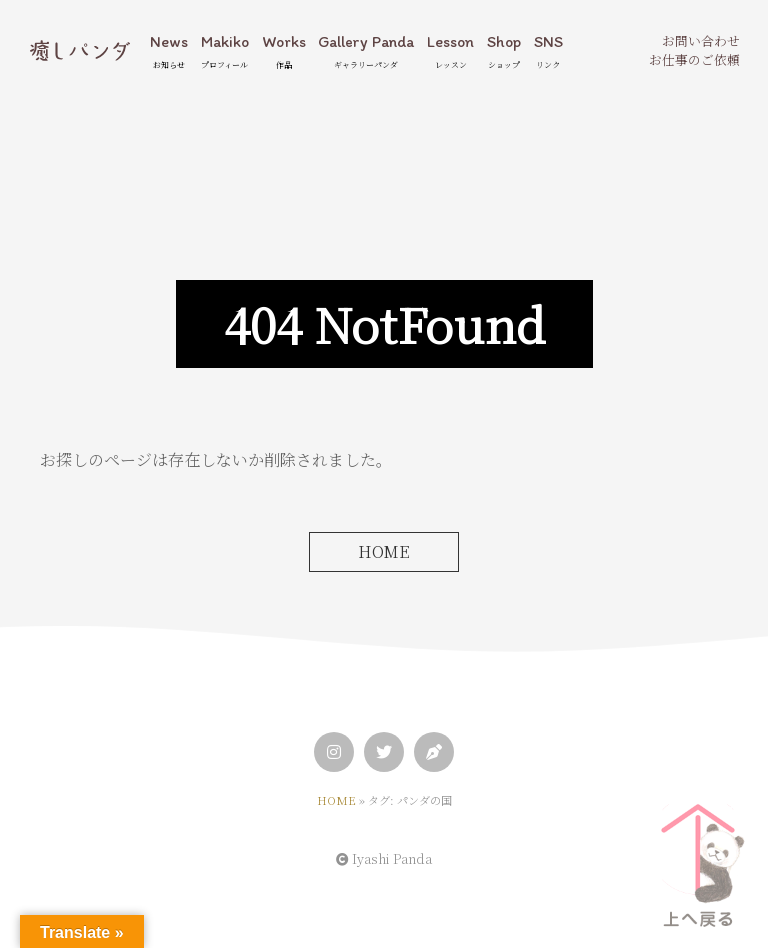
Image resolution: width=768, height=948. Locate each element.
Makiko (225, 51)
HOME (384, 551)
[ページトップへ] (698, 858)
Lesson (450, 51)
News (169, 51)
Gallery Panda (366, 51)
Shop (504, 51)
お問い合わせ (701, 40)
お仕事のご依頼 (694, 59)
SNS (548, 51)
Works (284, 51)
